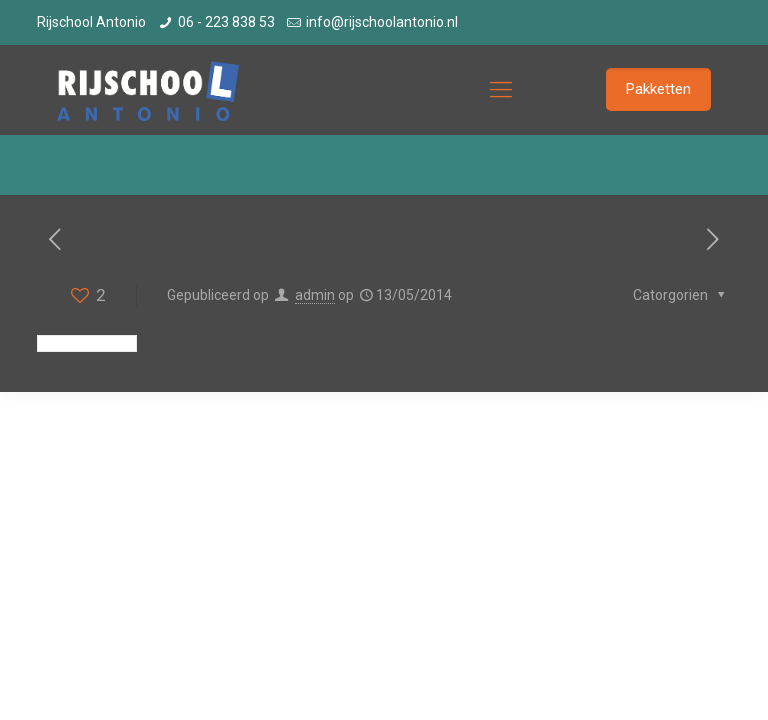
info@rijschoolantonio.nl (382, 22)
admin (315, 295)
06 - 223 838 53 (226, 22)
